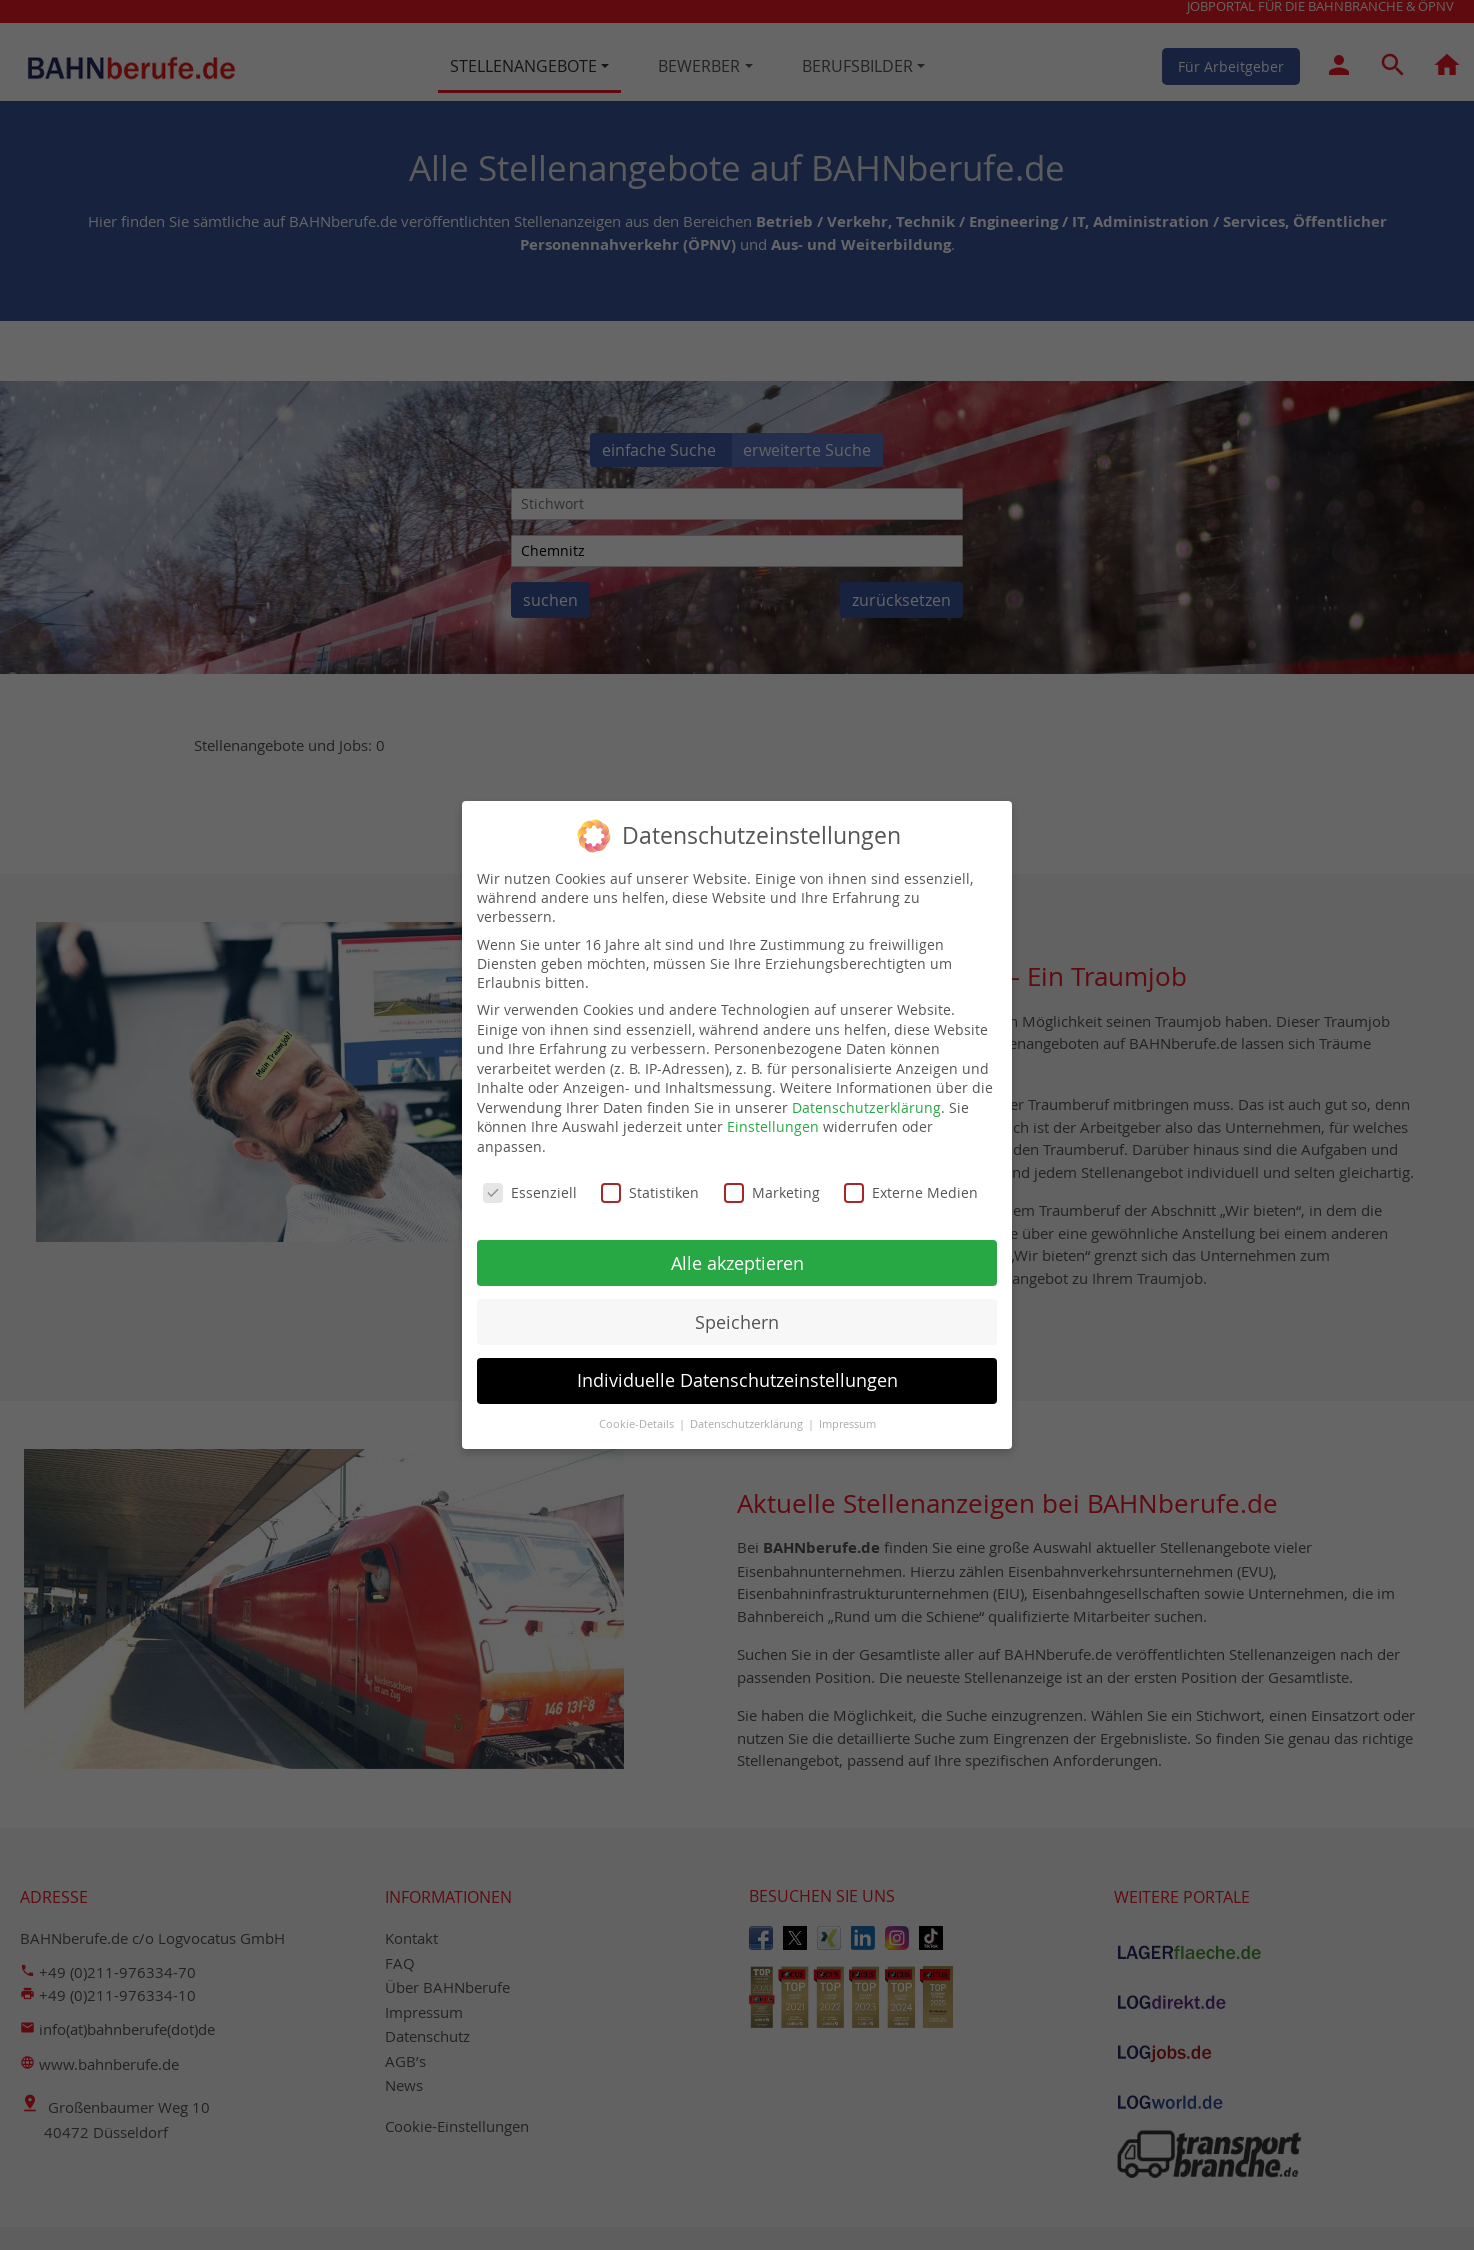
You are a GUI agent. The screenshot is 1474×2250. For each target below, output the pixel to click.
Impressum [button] (847, 1409)
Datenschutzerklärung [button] (748, 1409)
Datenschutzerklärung (866, 1091)
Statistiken (650, 1176)
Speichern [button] (737, 1306)
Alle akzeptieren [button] (737, 1247)
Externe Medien (911, 1176)
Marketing (772, 1176)
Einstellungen (773, 1111)
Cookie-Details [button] (638, 1409)
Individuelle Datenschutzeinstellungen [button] (737, 1365)
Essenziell (530, 1176)
